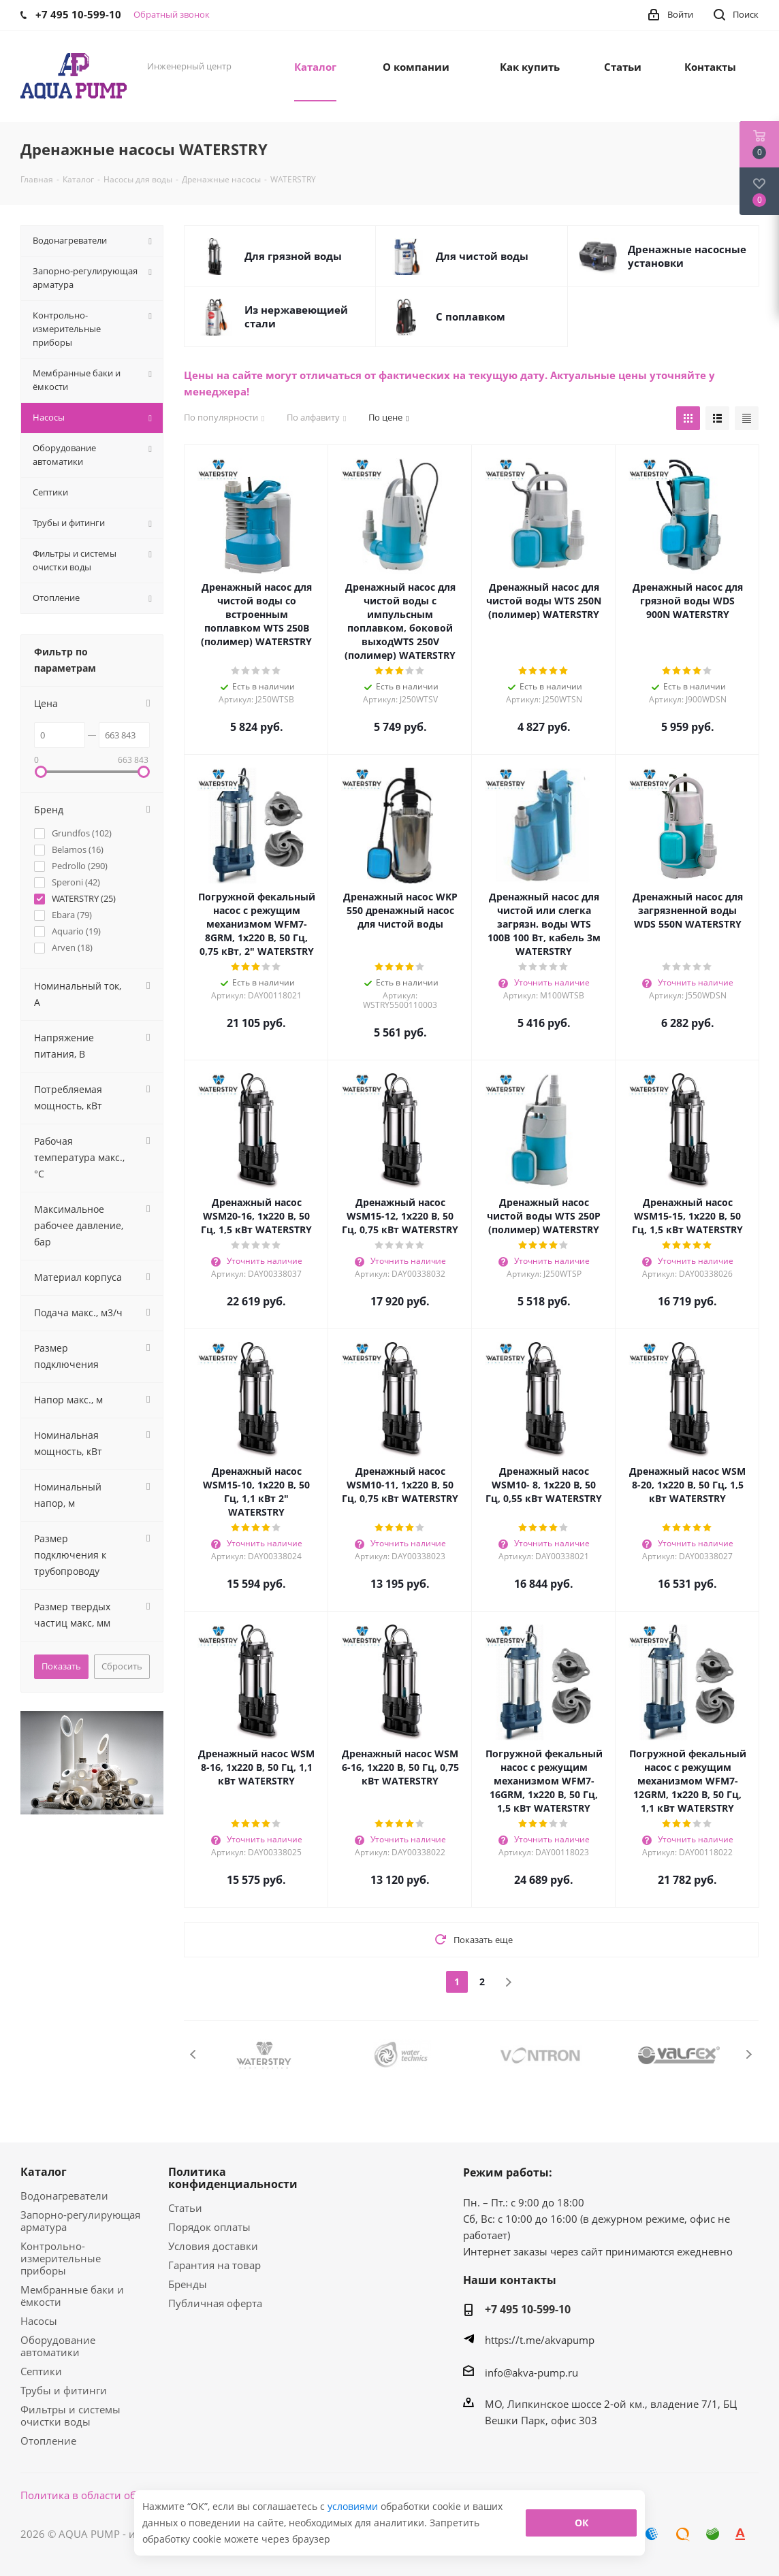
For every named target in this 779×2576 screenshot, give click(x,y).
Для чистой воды (482, 256)
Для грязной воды (293, 256)
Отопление (48, 2440)
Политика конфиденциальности (233, 2177)
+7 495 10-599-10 (528, 2309)
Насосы (38, 2321)
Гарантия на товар (214, 2265)
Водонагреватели (64, 2195)
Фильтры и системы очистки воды (70, 2415)
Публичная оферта (215, 2303)
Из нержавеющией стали (296, 316)
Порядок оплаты (209, 2227)
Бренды (187, 2284)
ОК (581, 2522)
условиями (354, 2506)
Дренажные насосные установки (687, 256)
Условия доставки (213, 2246)
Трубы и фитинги (63, 2390)
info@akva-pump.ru (531, 2372)
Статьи (185, 2208)
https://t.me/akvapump (539, 2340)
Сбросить (121, 1666)
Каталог (43, 2171)
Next (749, 2054)
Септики (41, 2371)
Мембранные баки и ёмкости (72, 2296)
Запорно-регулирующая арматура (80, 2221)
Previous (194, 2054)
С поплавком (470, 316)
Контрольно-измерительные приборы (60, 2258)
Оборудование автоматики (57, 2346)
